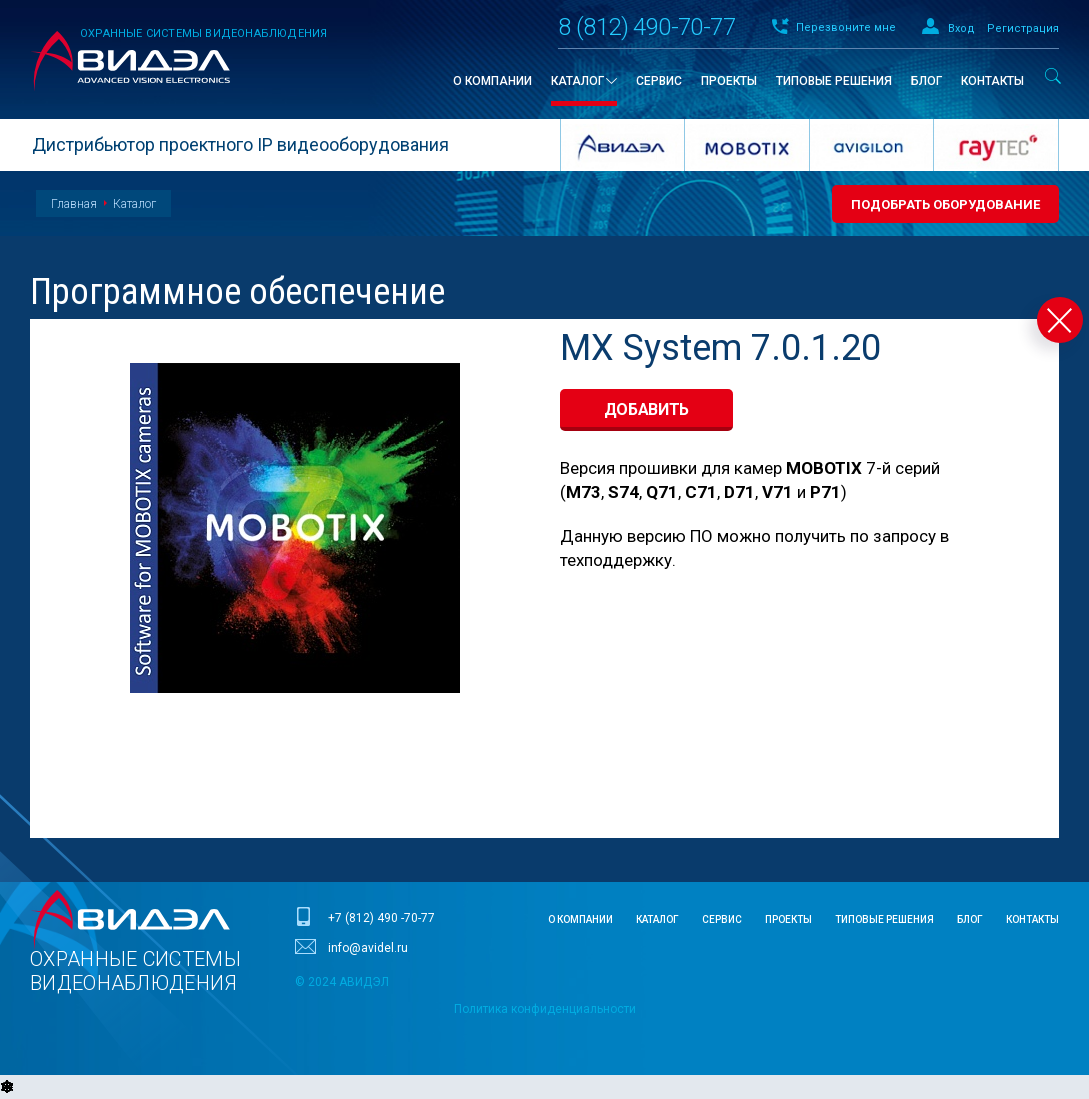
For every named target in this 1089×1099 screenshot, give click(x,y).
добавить (647, 409)
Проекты (788, 919)
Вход (961, 28)
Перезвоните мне (846, 27)
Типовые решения (884, 919)
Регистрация (1023, 28)
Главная (74, 204)
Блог (970, 919)
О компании (580, 919)
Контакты (1032, 919)
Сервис (722, 919)
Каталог (134, 204)
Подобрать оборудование (945, 204)
